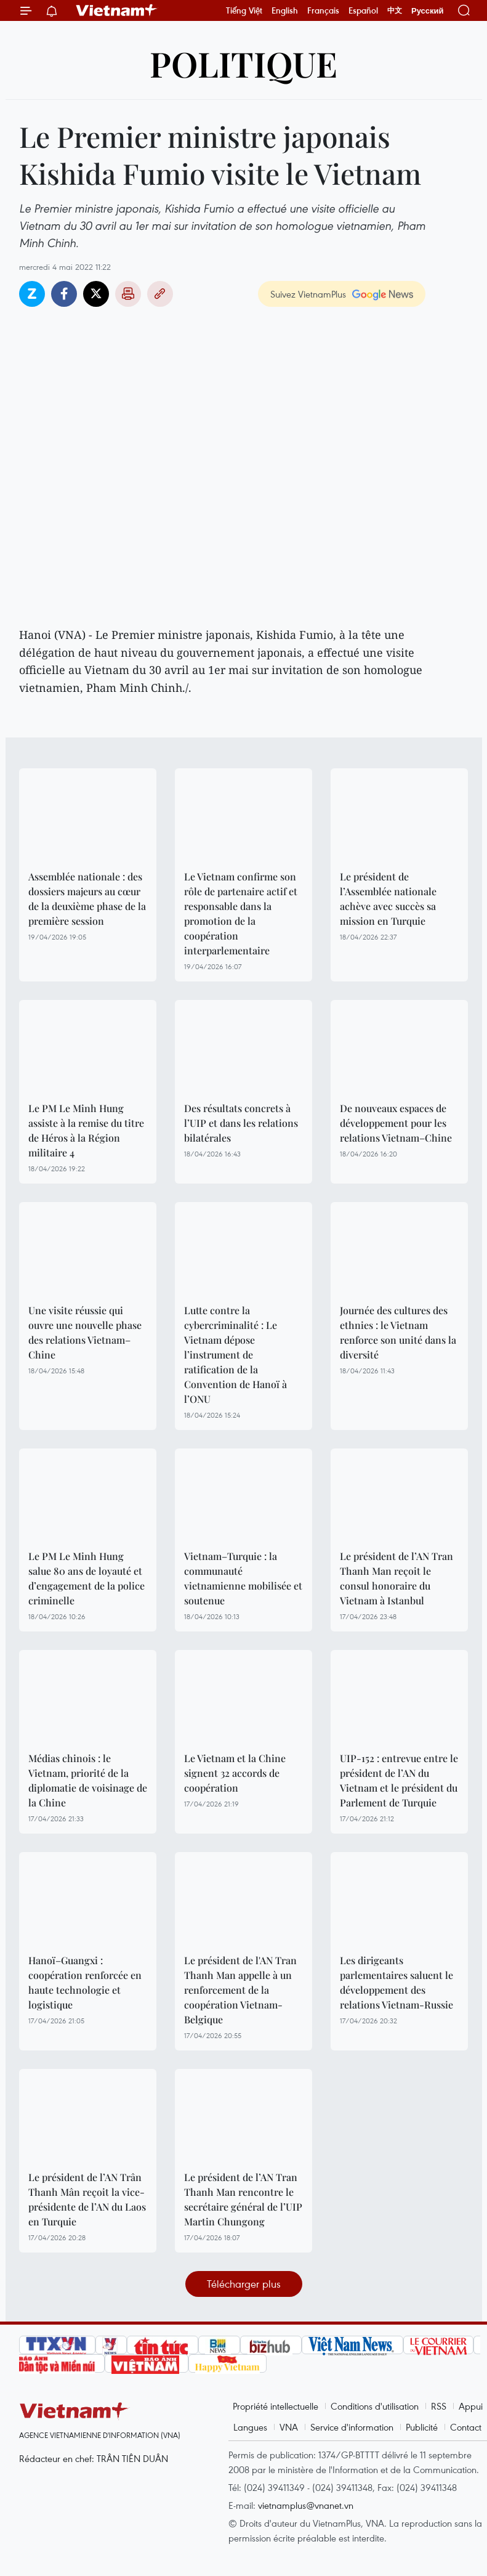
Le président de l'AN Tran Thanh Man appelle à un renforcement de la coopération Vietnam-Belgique (240, 1990)
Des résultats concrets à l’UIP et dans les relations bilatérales (241, 1123)
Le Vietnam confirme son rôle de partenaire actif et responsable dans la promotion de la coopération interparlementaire (240, 913)
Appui (471, 2406)
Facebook (64, 294)
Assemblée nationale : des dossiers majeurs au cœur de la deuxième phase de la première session (87, 898)
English (285, 10)
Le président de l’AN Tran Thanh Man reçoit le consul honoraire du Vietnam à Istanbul (396, 1578)
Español (363, 10)
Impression (128, 294)
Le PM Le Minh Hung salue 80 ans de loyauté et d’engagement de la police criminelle (86, 1578)
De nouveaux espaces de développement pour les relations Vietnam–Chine (396, 1123)
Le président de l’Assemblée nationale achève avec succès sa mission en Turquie (388, 898)
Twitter (96, 294)
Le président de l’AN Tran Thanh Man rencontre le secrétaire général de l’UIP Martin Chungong (243, 2199)
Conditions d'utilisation (375, 2406)
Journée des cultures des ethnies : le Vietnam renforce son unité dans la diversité (398, 1332)
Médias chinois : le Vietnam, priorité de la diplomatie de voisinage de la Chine (87, 1780)
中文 (394, 10)
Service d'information (351, 2427)
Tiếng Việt (244, 10)
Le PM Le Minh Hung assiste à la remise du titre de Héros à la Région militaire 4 (86, 1130)
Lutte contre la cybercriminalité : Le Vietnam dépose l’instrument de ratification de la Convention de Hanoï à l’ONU (235, 1354)
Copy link (160, 294)
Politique (243, 63)
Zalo (32, 294)
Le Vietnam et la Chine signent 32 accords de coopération (235, 1773)
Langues (250, 2427)
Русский (427, 10)
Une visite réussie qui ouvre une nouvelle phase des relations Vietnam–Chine (85, 1332)
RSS (438, 2406)
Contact (465, 2427)
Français (323, 10)
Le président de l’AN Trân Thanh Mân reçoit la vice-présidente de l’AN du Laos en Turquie (87, 2199)
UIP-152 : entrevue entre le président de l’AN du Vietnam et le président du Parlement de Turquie (399, 1780)
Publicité (422, 2427)
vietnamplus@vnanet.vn (305, 2505)
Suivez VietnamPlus (308, 294)
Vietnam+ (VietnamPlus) (117, 10)
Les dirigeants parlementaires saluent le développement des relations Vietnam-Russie (396, 1982)
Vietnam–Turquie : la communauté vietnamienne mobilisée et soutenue (243, 1578)
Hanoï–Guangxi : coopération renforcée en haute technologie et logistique (85, 1982)
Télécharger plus (244, 2284)
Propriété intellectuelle (275, 2406)
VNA (289, 2427)
